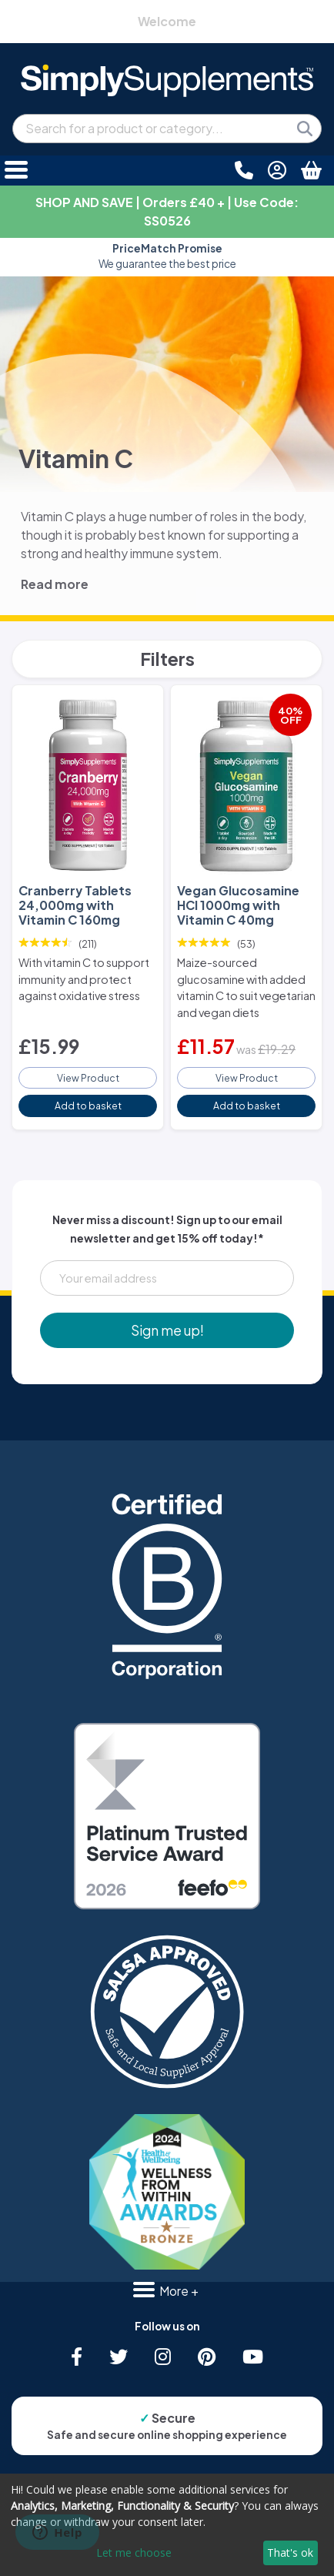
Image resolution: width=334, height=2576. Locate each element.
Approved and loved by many (167, 256)
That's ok (290, 2552)
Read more (55, 584)
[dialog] (167, 2525)
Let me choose (134, 2552)
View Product (88, 1078)
